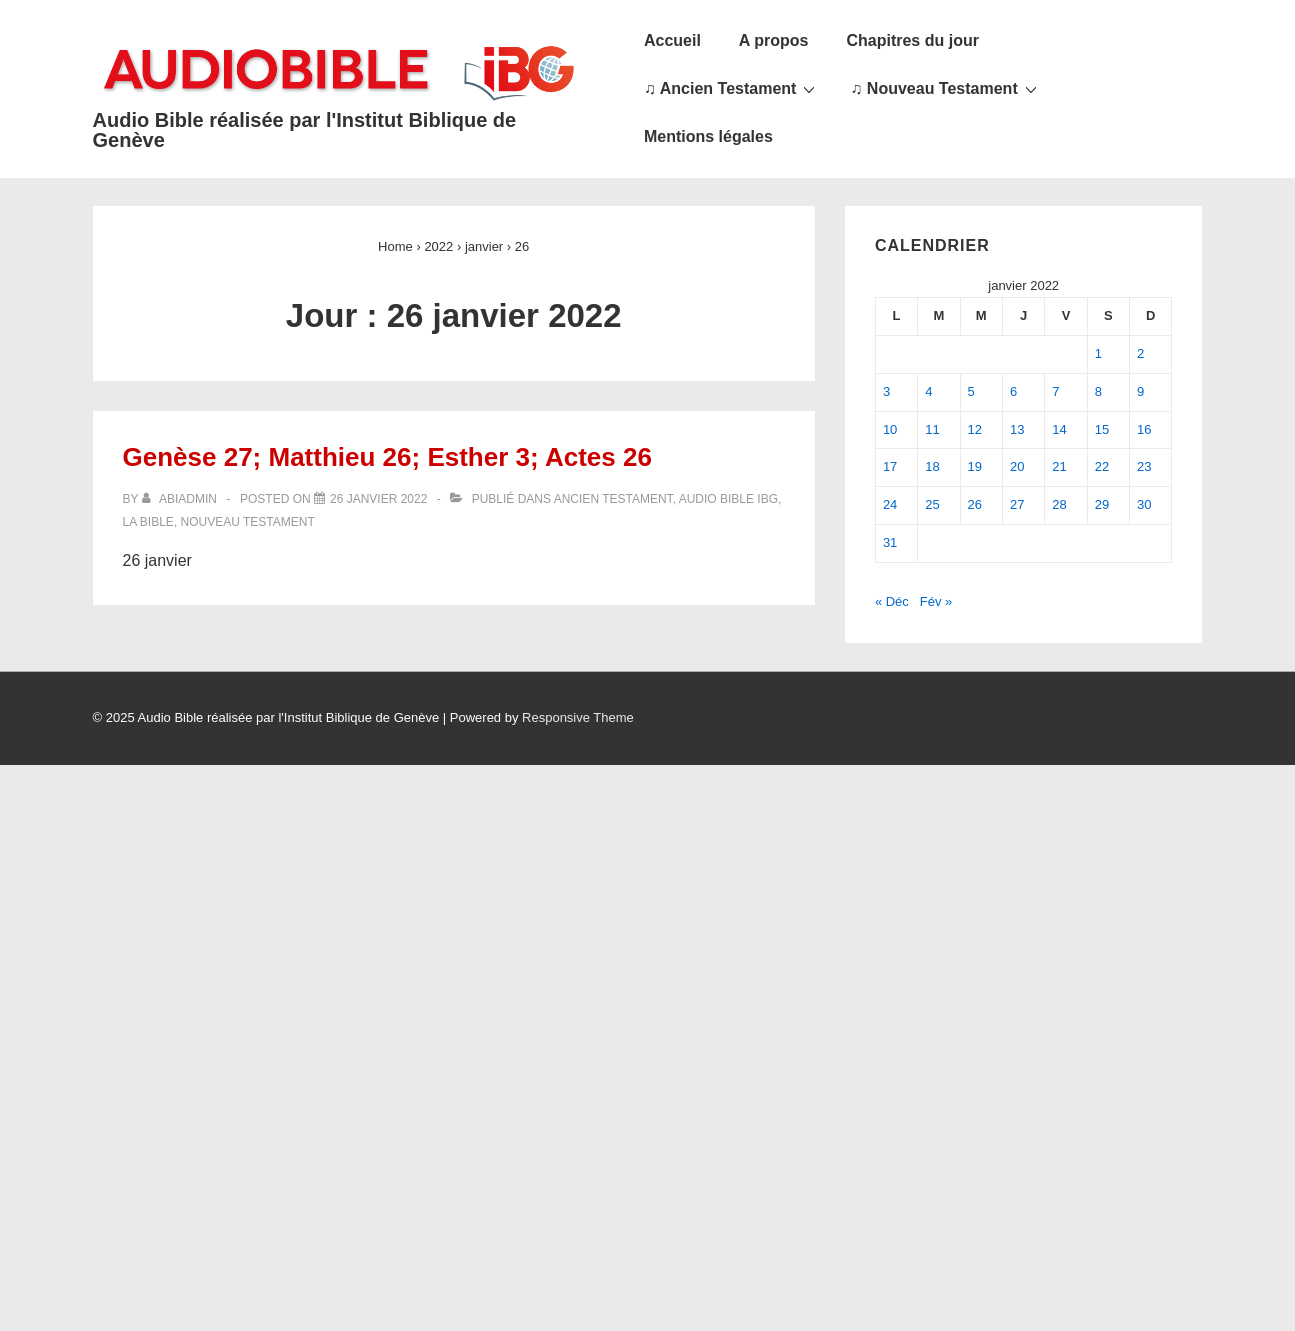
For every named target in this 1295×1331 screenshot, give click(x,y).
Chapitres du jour (912, 40)
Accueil (672, 40)
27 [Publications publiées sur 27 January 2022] (1017, 504)
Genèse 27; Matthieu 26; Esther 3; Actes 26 (387, 457)
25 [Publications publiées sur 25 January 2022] (932, 504)
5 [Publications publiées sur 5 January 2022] (971, 391)
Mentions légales (708, 136)
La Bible (148, 522)
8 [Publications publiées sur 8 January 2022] (1098, 391)
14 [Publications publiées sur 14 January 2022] (1059, 429)
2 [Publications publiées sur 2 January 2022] (1140, 353)
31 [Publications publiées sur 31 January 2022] (890, 542)
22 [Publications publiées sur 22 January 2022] (1102, 466)
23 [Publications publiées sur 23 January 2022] (1144, 466)
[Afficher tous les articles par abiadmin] (181, 499)
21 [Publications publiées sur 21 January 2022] (1059, 466)
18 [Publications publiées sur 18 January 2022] (932, 466)
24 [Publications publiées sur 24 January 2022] (890, 504)
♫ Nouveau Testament (945, 88)
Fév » (936, 601)
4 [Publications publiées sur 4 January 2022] (928, 391)
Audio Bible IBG (728, 499)
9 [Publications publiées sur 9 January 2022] (1140, 391)
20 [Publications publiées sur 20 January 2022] (1017, 466)
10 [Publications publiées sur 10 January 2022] (890, 429)
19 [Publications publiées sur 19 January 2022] (975, 466)
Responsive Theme (578, 717)
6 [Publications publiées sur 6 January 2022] (1013, 391)
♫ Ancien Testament (732, 88)
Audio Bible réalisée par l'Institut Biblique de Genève (305, 130)
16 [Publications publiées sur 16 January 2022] (1144, 429)
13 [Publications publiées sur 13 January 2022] (1017, 429)
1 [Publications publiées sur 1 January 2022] (1098, 353)
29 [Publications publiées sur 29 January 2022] (1102, 504)
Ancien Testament (613, 499)
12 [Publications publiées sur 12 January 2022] (975, 429)
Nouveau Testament (248, 522)
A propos (774, 40)
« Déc (892, 601)
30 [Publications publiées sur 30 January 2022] (1144, 504)
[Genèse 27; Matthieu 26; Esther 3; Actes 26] (378, 499)
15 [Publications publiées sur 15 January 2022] (1102, 429)
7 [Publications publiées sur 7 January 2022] (1055, 391)
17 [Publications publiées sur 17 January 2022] (890, 466)
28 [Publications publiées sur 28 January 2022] (1059, 504)
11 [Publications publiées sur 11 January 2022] (932, 429)
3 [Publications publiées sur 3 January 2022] (886, 391)
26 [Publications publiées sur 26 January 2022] (975, 504)
